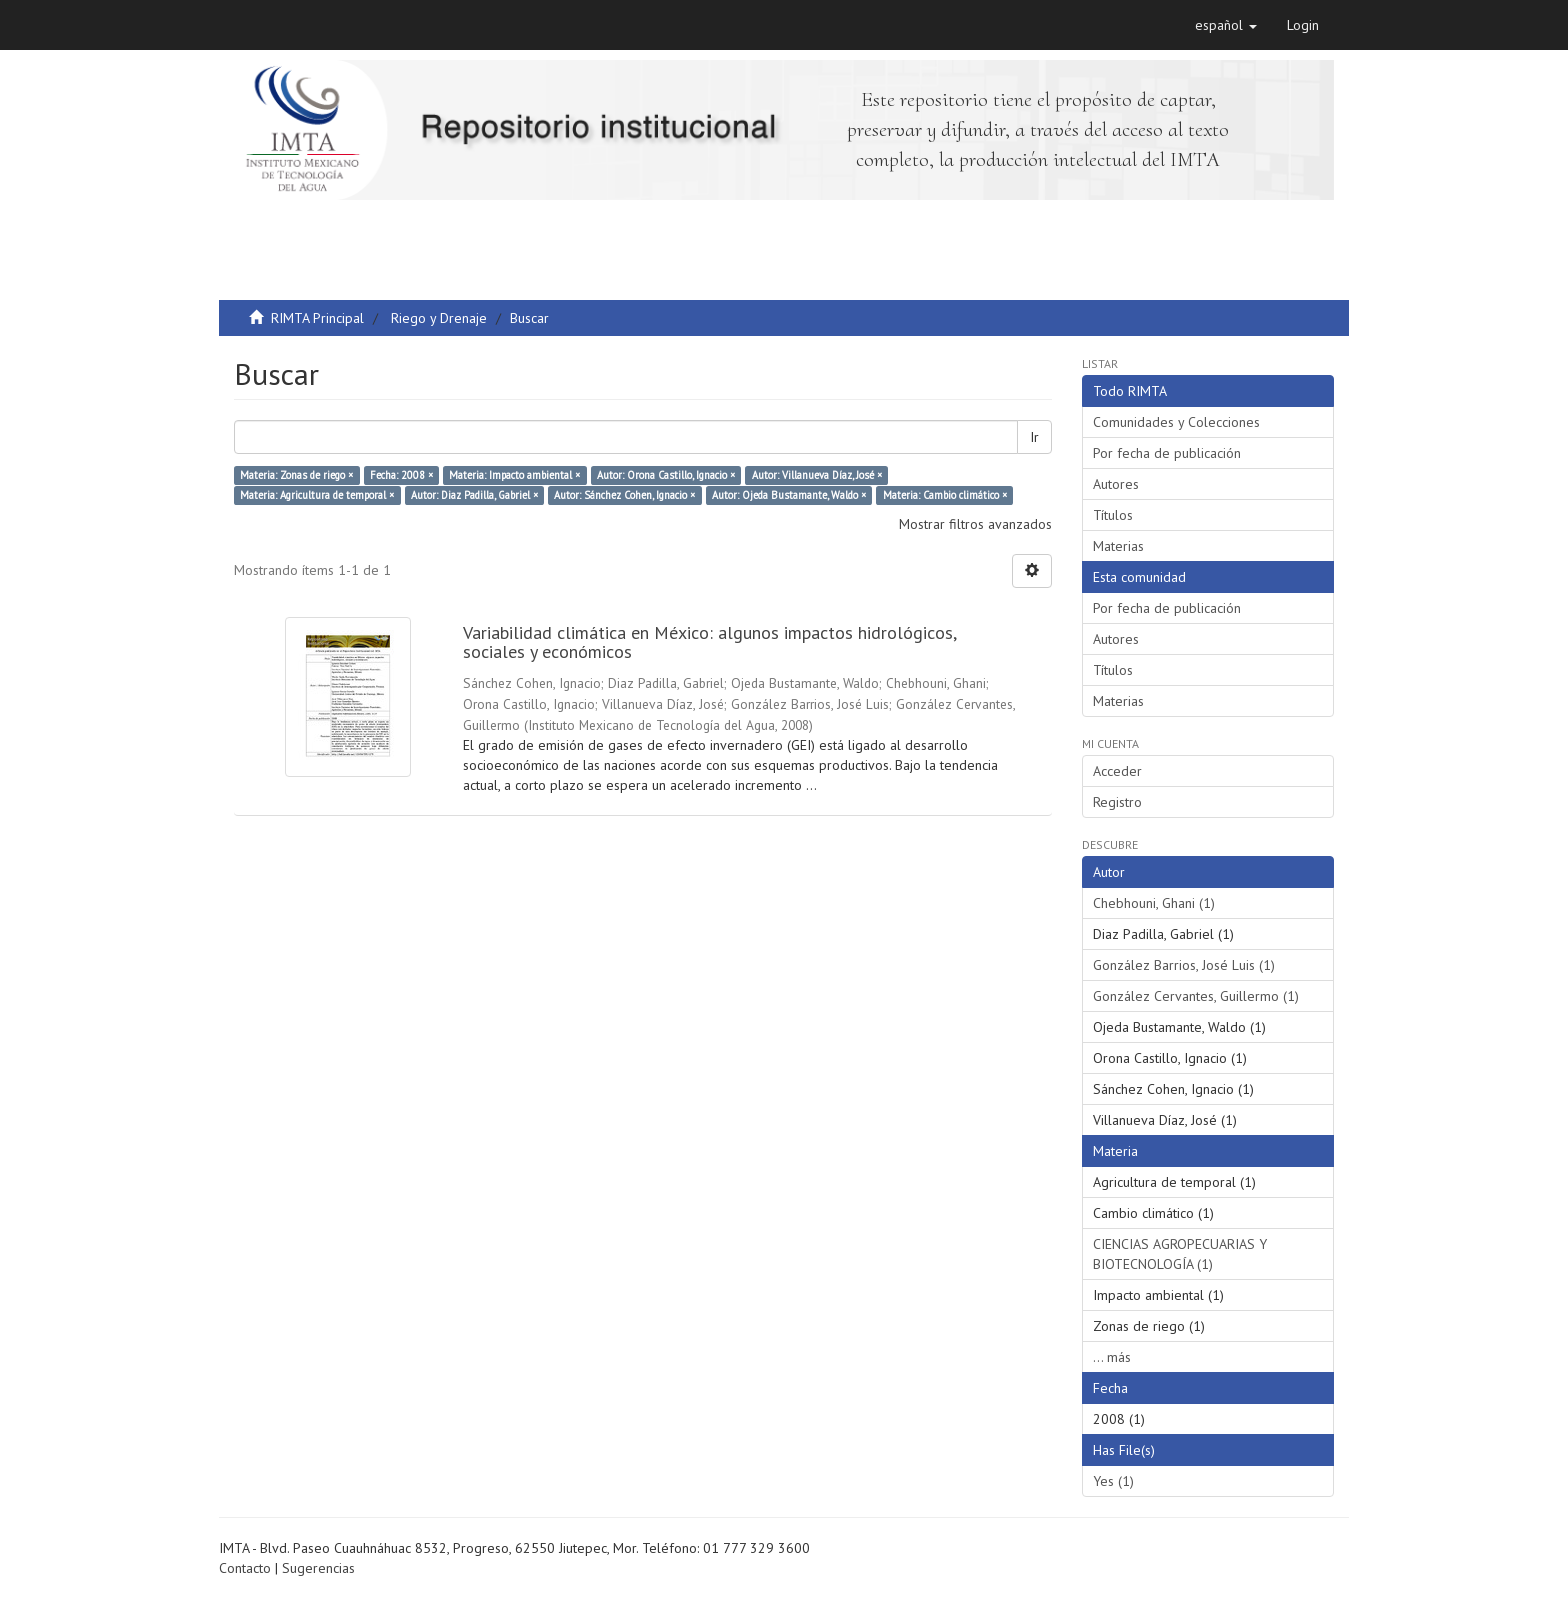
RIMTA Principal (317, 318)
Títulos (1113, 515)
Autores (1116, 484)
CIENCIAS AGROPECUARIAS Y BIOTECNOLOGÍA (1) (1180, 1254)
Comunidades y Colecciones (1176, 422)
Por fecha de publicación (1167, 453)
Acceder (1117, 771)
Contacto (245, 1568)
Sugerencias (318, 1568)
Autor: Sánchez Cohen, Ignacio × (624, 495)
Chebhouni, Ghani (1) (1154, 903)
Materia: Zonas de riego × (296, 475)
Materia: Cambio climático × (945, 495)
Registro (1117, 802)
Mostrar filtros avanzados (975, 524)
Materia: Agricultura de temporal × (317, 495)
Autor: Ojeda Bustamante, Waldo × (789, 495)
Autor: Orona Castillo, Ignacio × (666, 475)
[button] (1226, 25)
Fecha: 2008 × (401, 475)
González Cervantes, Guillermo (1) (1196, 996)
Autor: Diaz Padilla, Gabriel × (474, 495)
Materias (1118, 546)
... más (1112, 1357)
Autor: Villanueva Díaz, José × (817, 475)
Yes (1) (1113, 1481)
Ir (1034, 437)
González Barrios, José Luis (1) (1184, 965)
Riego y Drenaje (439, 318)
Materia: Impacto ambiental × (514, 475)
